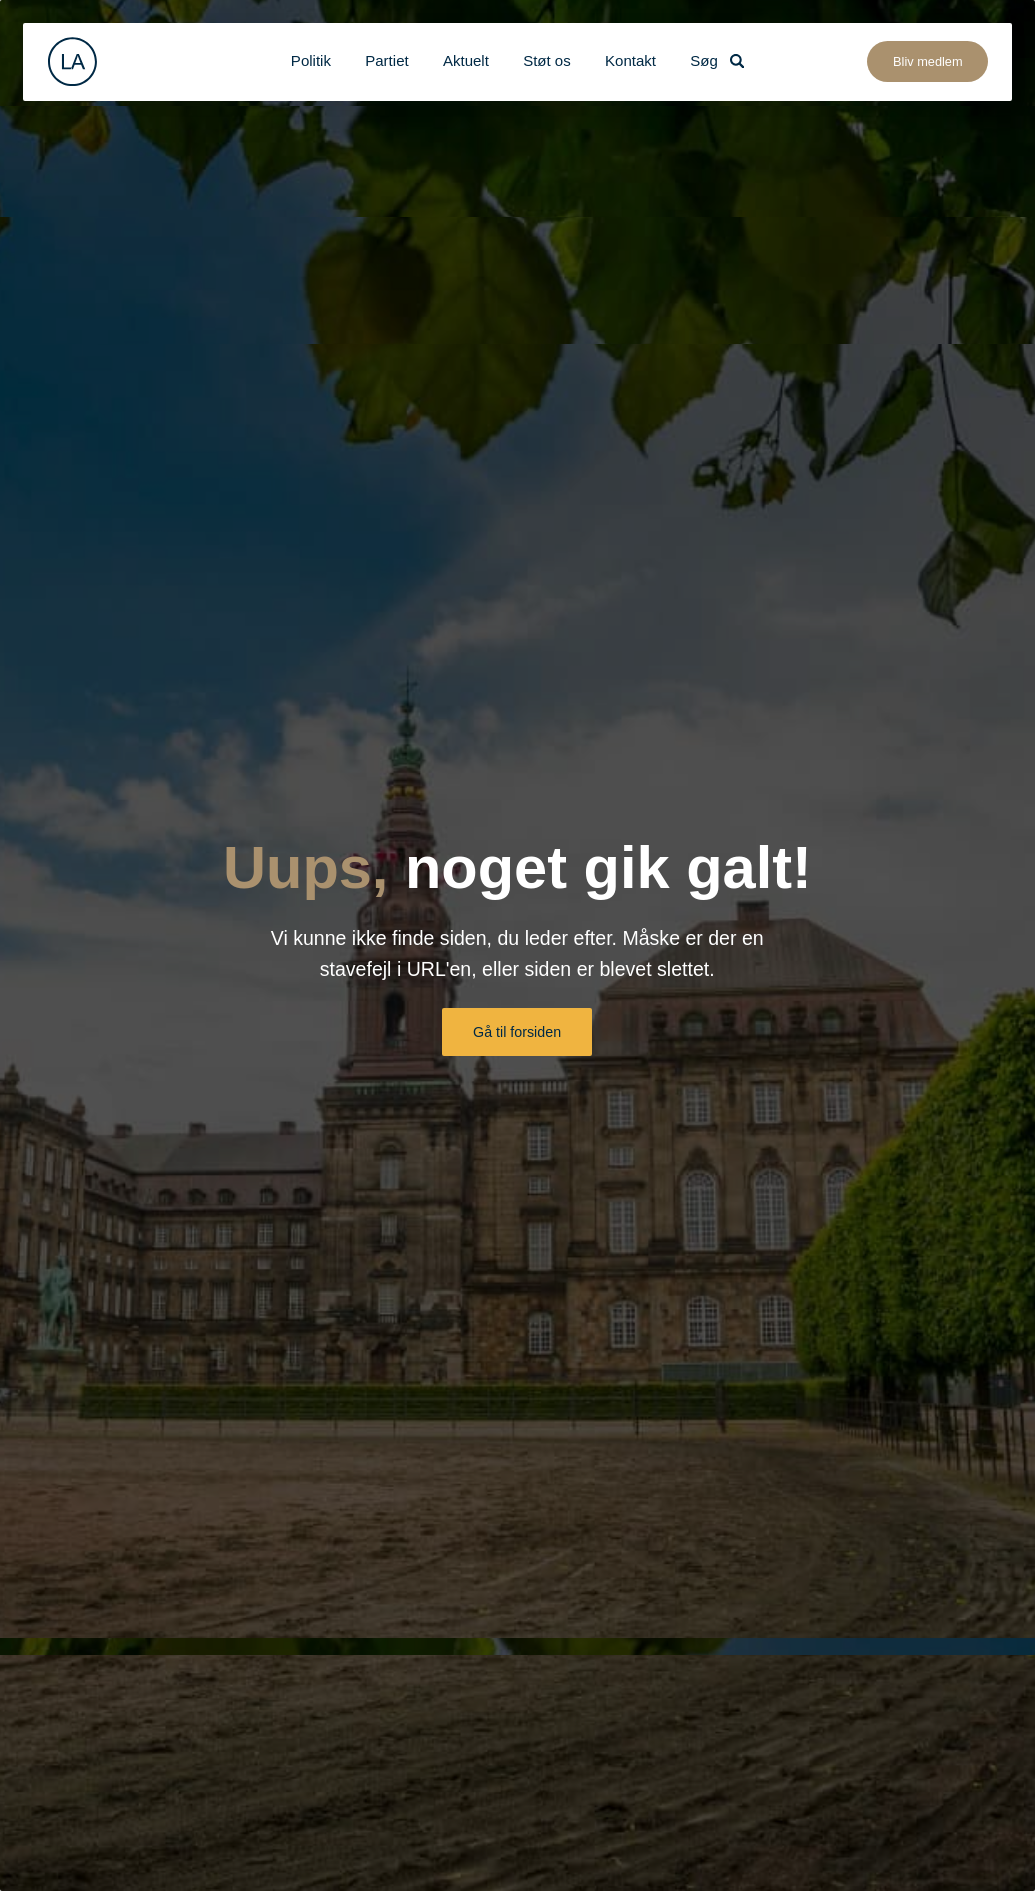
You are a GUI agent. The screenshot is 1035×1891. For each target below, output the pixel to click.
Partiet (386, 60)
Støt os (547, 60)
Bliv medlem (928, 61)
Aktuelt (466, 60)
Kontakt (630, 60)
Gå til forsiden (517, 1032)
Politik (311, 60)
